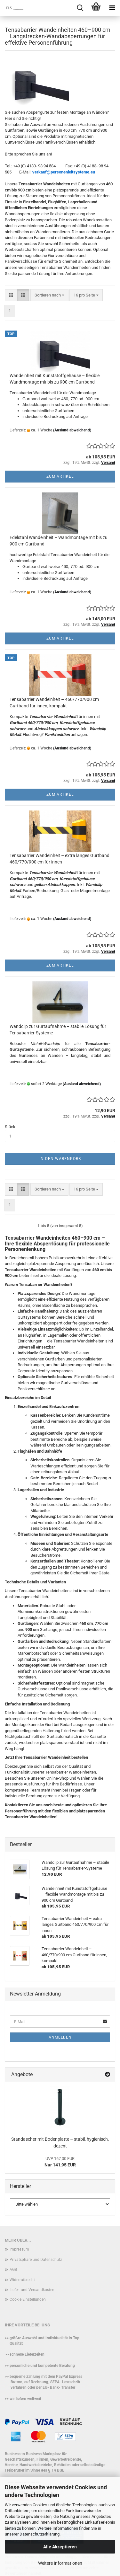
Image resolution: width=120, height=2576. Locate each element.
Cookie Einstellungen (28, 2299)
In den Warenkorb (60, 1158)
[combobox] (49, 295)
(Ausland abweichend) (72, 430)
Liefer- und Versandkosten (32, 2290)
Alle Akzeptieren (60, 2546)
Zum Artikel (60, 476)
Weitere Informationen (60, 2563)
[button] (11, 295)
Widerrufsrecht (22, 2280)
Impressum (19, 2249)
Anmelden (60, 2037)
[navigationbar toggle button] (112, 8)
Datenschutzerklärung (40, 2534)
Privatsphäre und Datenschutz (36, 2259)
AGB (13, 2269)
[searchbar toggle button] (80, 8)
